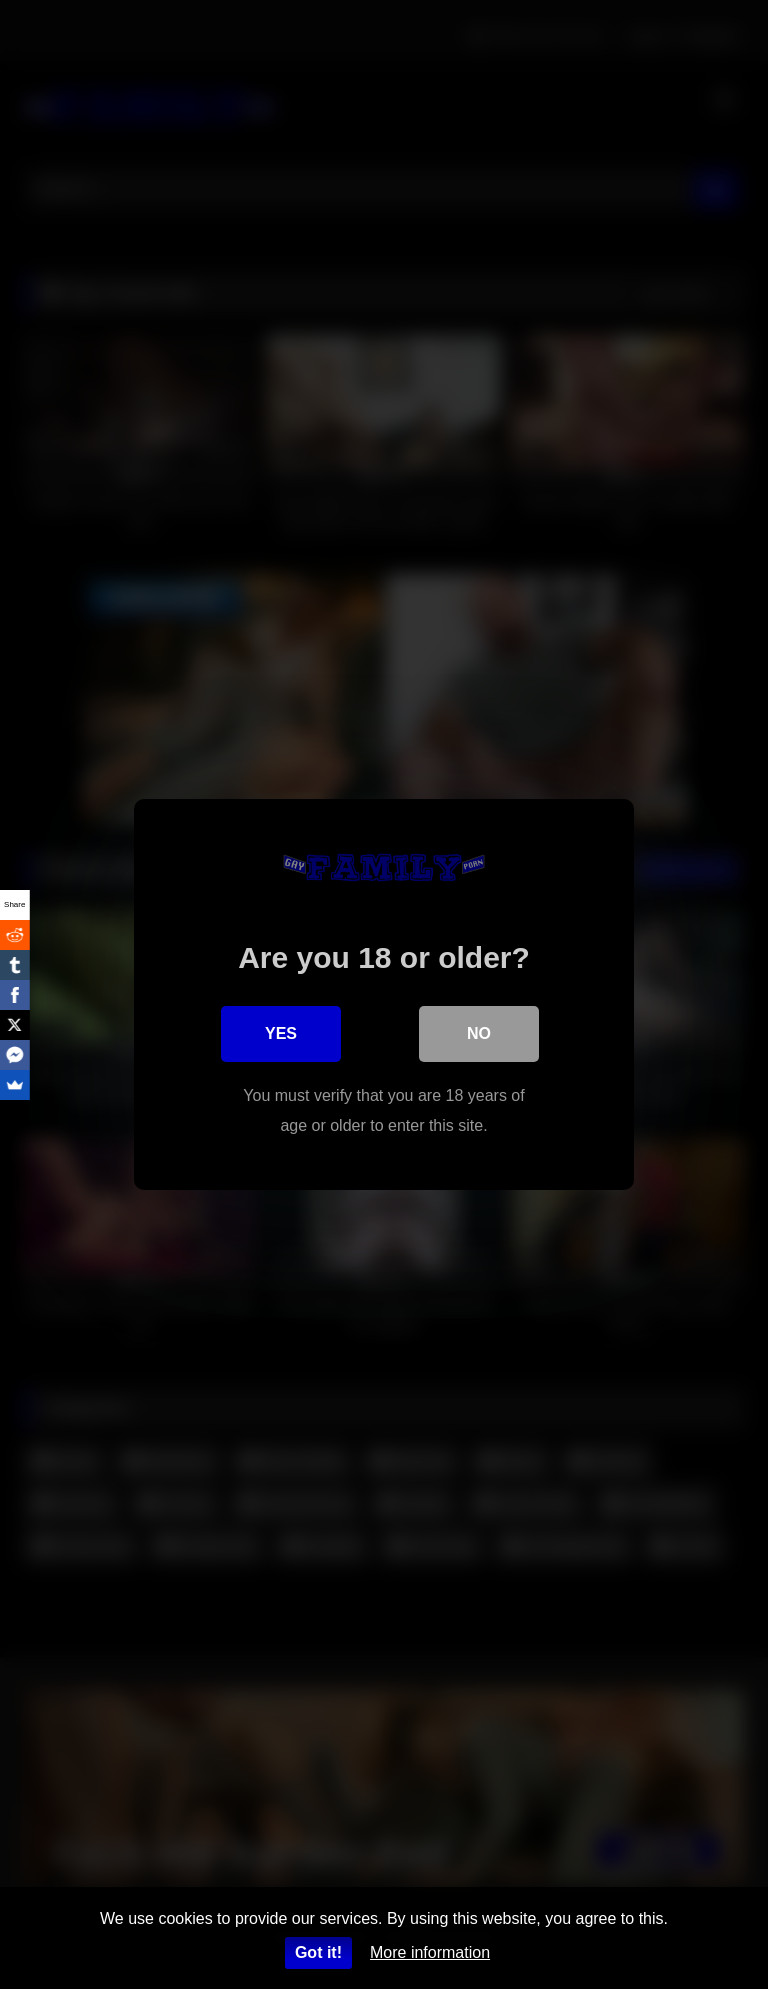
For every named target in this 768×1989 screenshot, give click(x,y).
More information (430, 1952)
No (479, 1033)
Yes (281, 1033)
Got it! (318, 1952)
